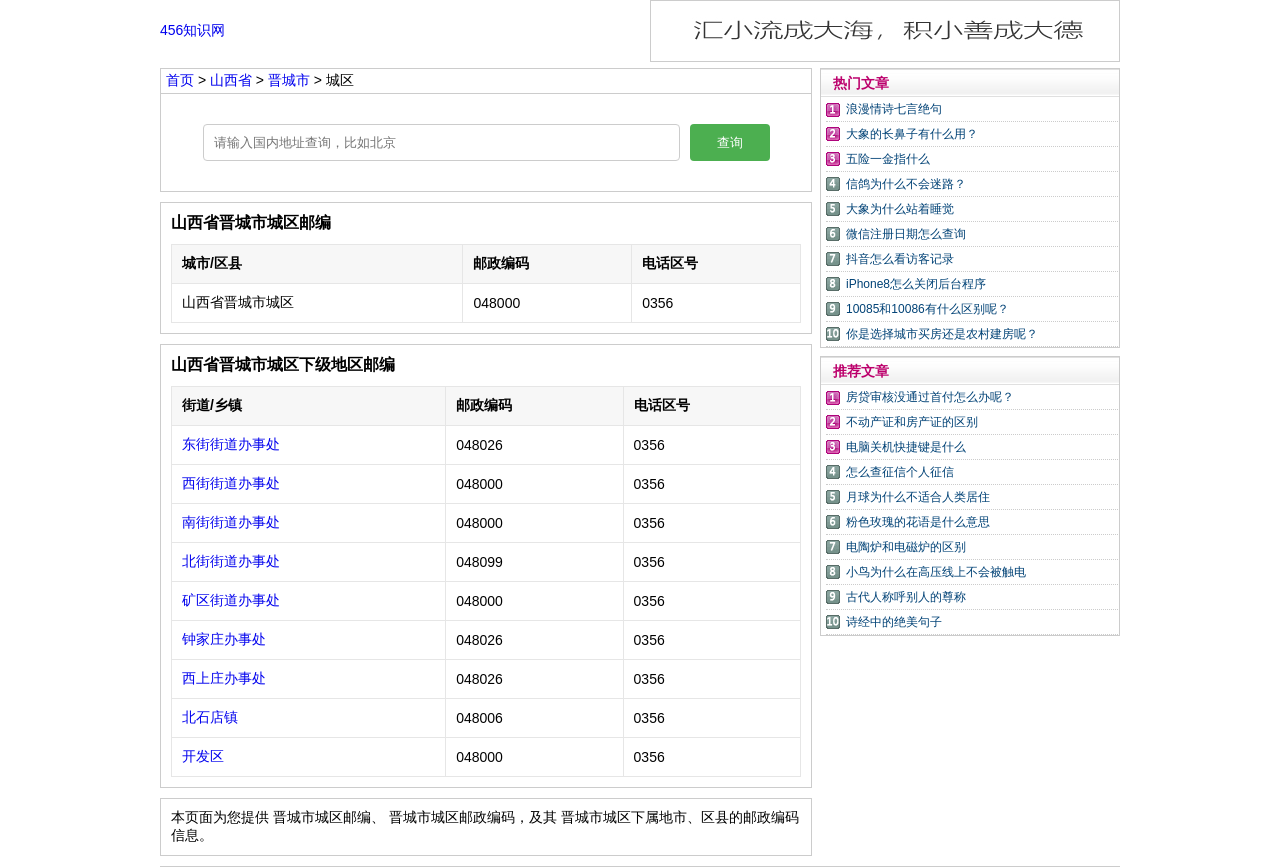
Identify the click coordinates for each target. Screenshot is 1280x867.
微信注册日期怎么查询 (906, 234)
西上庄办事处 (224, 678)
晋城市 (291, 80)
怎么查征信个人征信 (900, 472)
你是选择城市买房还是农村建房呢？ (942, 334)
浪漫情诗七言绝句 (894, 109)
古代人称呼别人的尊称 (906, 597)
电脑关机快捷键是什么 (906, 447)
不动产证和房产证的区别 (912, 422)
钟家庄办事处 (224, 639)
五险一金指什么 (888, 159)
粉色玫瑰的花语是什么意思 (918, 522)
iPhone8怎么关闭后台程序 (916, 284)
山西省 (233, 80)
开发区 (203, 756)
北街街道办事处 (231, 561)
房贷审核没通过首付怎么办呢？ (930, 397)
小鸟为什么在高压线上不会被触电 (936, 572)
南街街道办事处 (231, 522)
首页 (180, 80)
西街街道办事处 (231, 483)
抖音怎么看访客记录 (900, 259)
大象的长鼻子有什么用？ (912, 134)
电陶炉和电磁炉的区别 (906, 547)
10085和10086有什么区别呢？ (927, 309)
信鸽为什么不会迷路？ (906, 184)
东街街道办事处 (231, 444)
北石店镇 (210, 717)
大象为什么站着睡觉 (900, 209)
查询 (730, 142)
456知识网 (192, 30)
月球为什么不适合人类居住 (918, 497)
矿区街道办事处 (231, 600)
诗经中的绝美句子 (894, 622)
